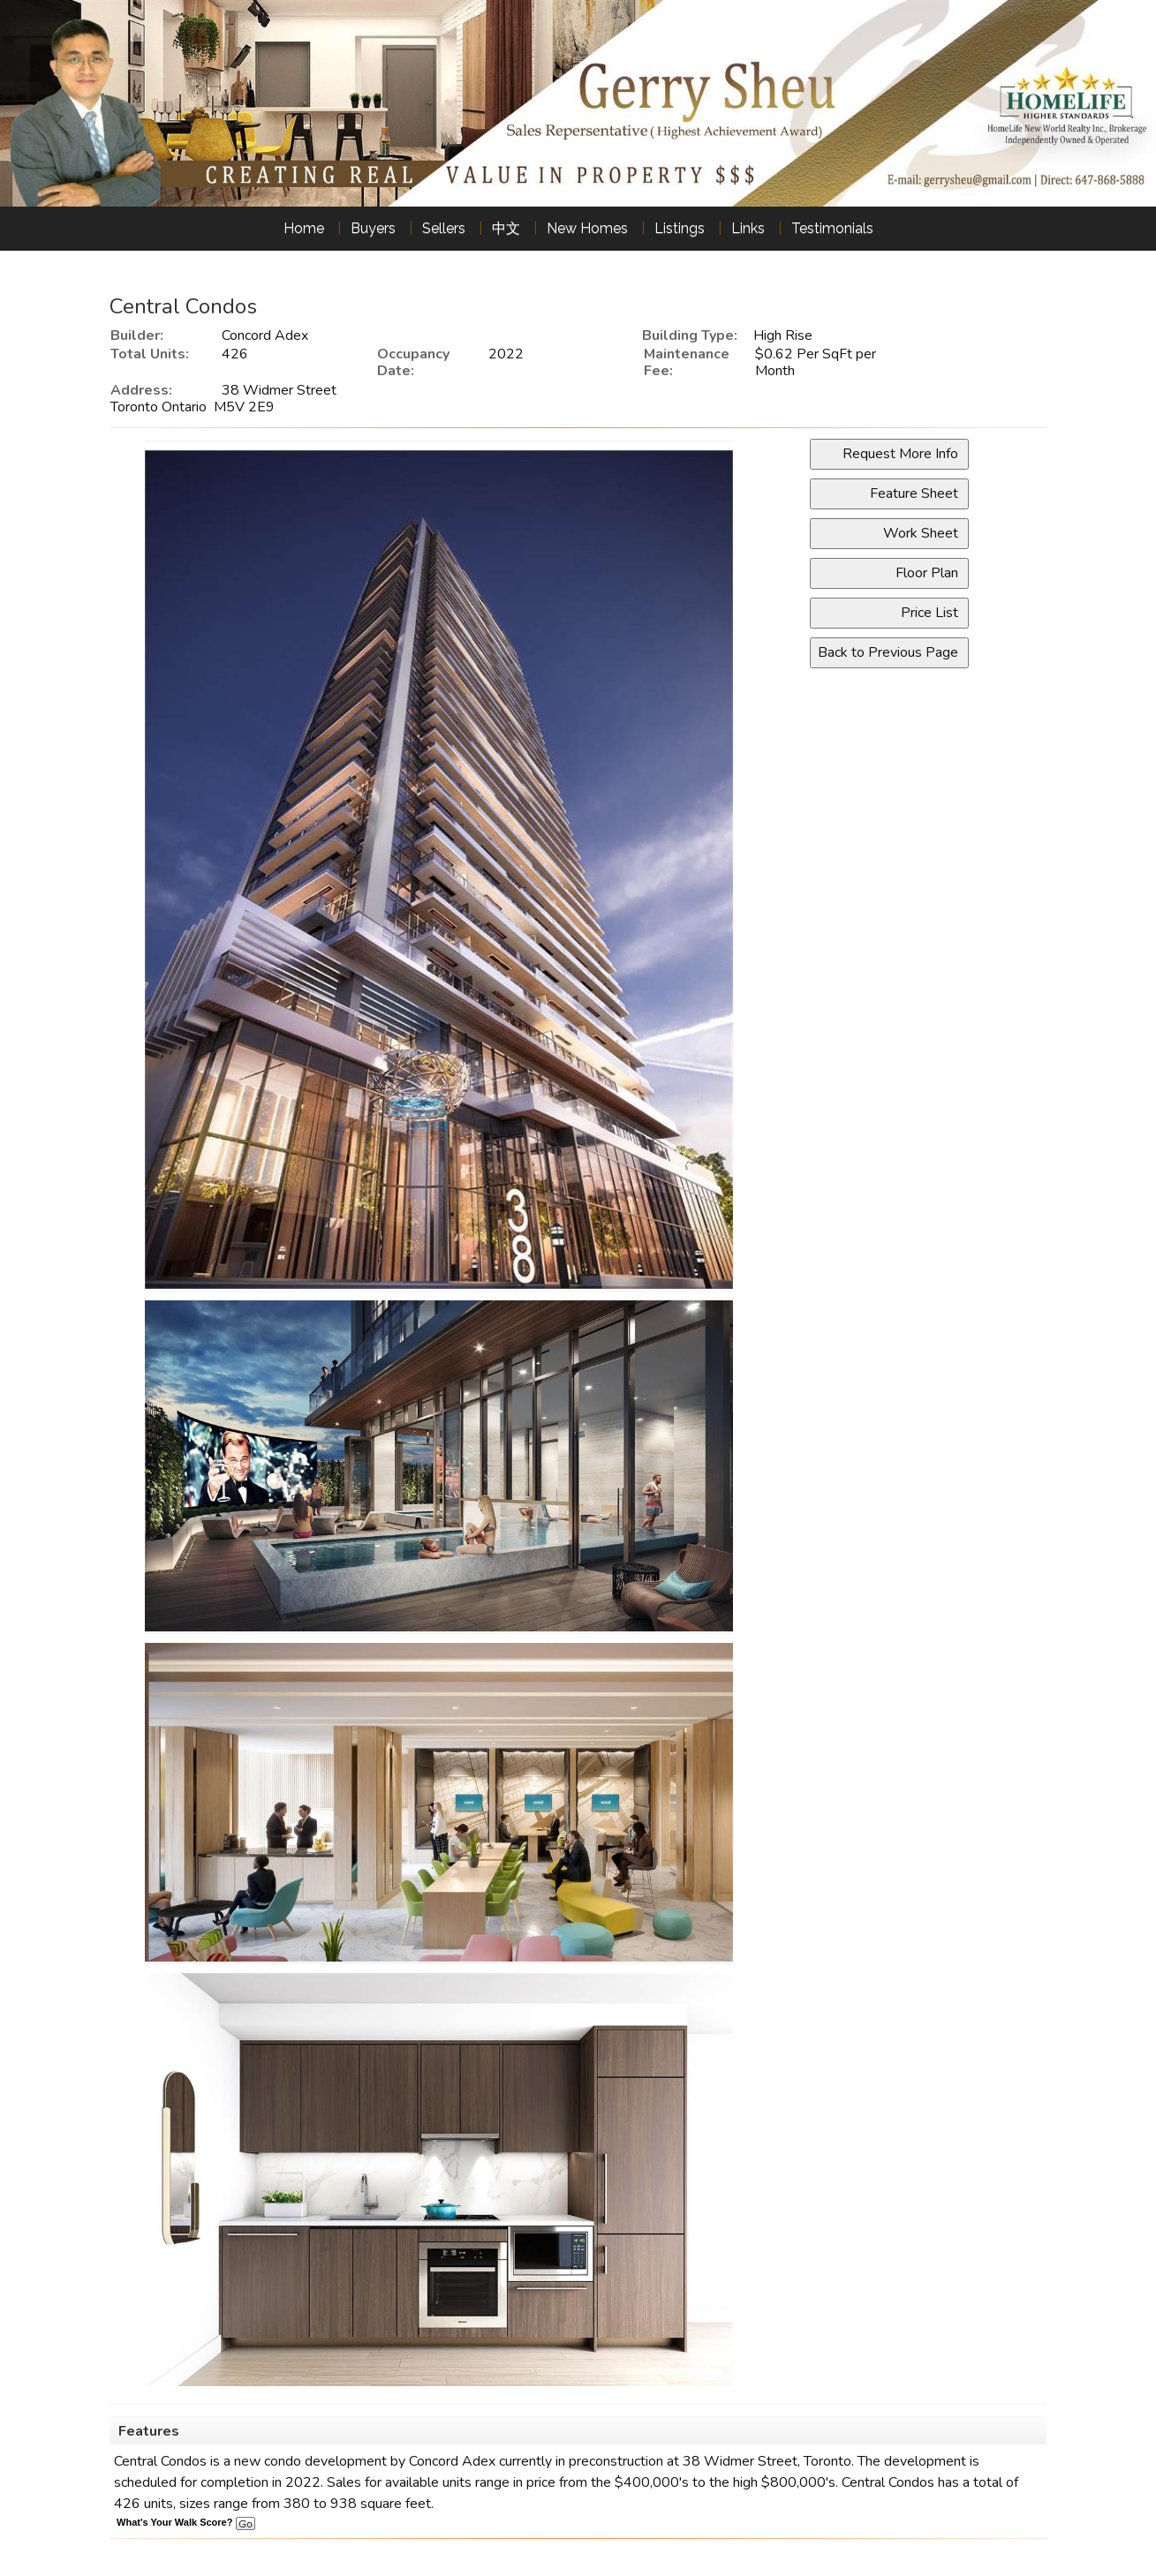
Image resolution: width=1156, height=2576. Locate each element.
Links (748, 228)
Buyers (373, 228)
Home (303, 228)
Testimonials (832, 228)
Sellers (443, 228)
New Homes (587, 228)
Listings (679, 228)
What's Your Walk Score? (185, 2522)
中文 (506, 228)
